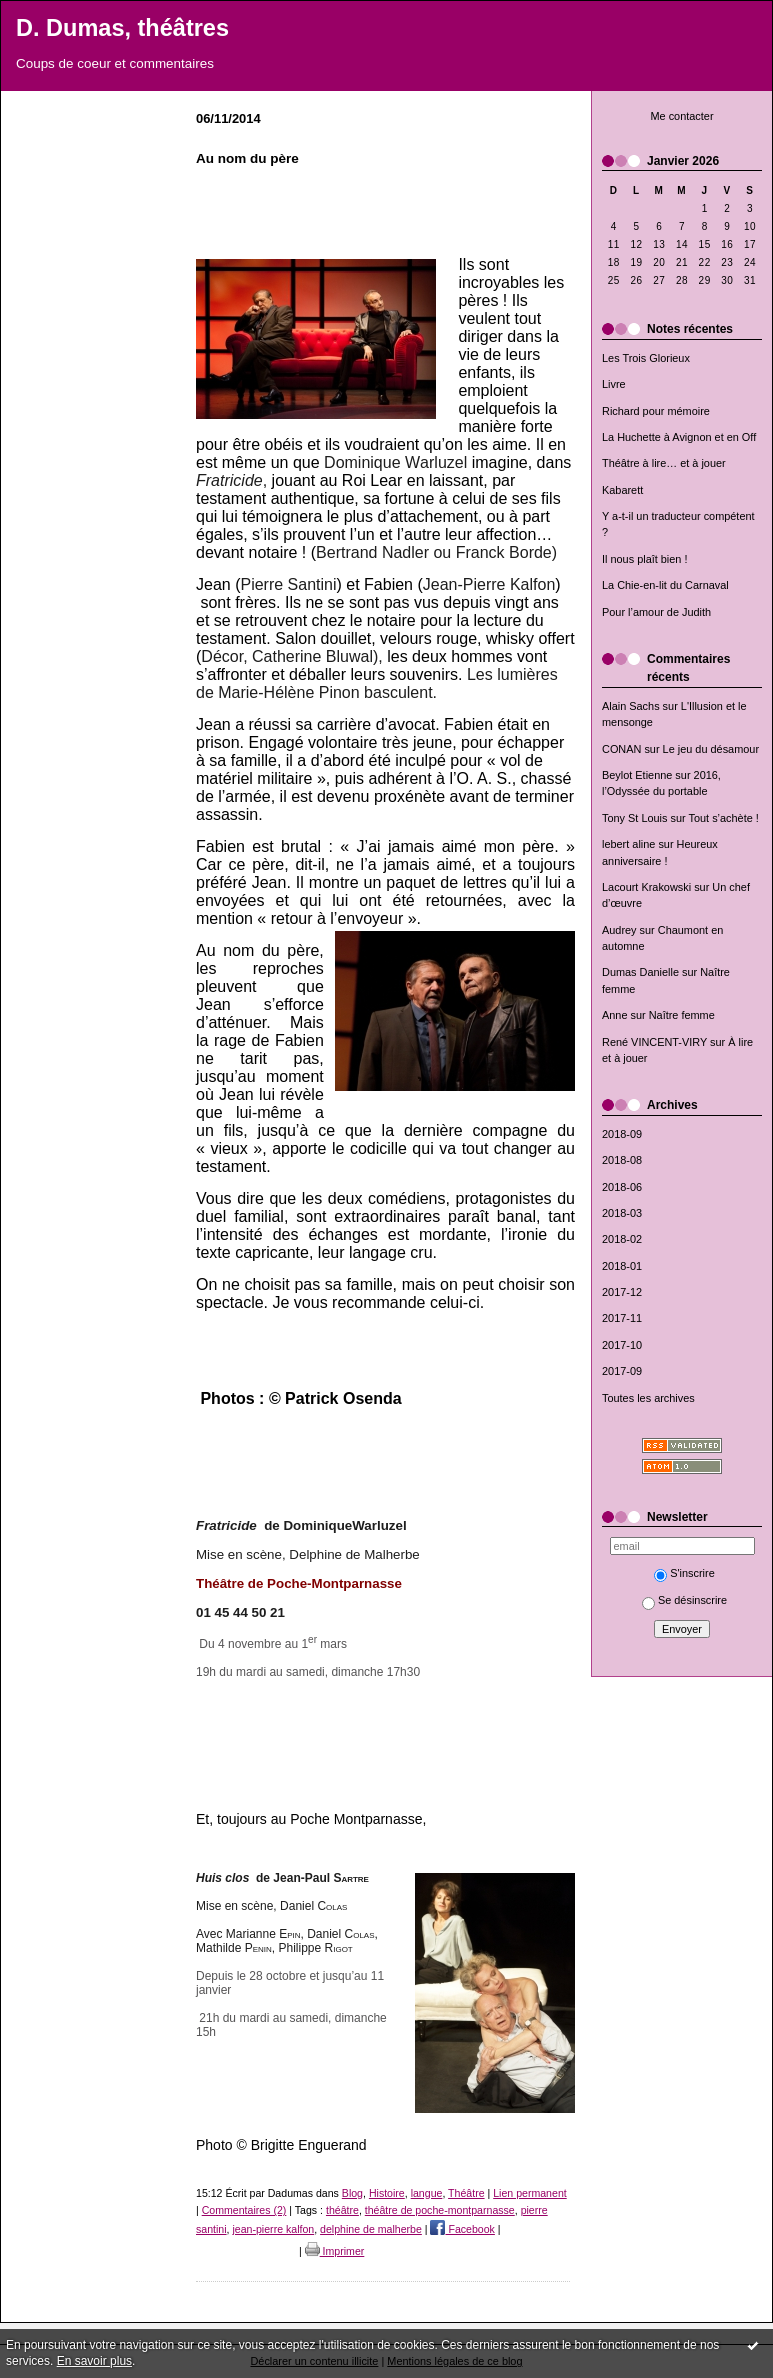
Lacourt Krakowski (646, 887)
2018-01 (622, 1266)
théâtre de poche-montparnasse (440, 2210)
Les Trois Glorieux (646, 358)
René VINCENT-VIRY (654, 1042)
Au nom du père (247, 158)
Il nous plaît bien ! (645, 559)
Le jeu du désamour (711, 749)
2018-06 (622, 1187)
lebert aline (628, 844)
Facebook (462, 2229)
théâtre (342, 2210)
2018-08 (622, 1160)
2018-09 (622, 1134)
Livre (614, 384)
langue (427, 2193)
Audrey (619, 930)
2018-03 (622, 1213)
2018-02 (622, 1239)
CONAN (621, 749)
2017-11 (622, 1318)
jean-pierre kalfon (273, 2229)
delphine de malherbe (371, 2229)
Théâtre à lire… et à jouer (664, 463)
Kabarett (622, 490)
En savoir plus (94, 2361)
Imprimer (335, 2251)
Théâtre (466, 2193)
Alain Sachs (631, 706)
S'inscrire (684, 1573)
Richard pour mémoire (656, 411)
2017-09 (622, 1371)
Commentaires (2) (244, 2210)
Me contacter (681, 116)
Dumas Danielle (640, 972)
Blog (352, 2193)
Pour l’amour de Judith (656, 612)
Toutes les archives (648, 1398)
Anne (614, 1015)
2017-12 (622, 1292)
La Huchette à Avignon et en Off (679, 437)
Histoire (387, 2193)
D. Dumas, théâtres (122, 28)
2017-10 (622, 1345)
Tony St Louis (634, 818)
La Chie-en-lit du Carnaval (665, 585)
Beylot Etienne (637, 775)
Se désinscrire (684, 1600)
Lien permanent (530, 2193)
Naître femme (682, 1015)
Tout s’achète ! (724, 818)
